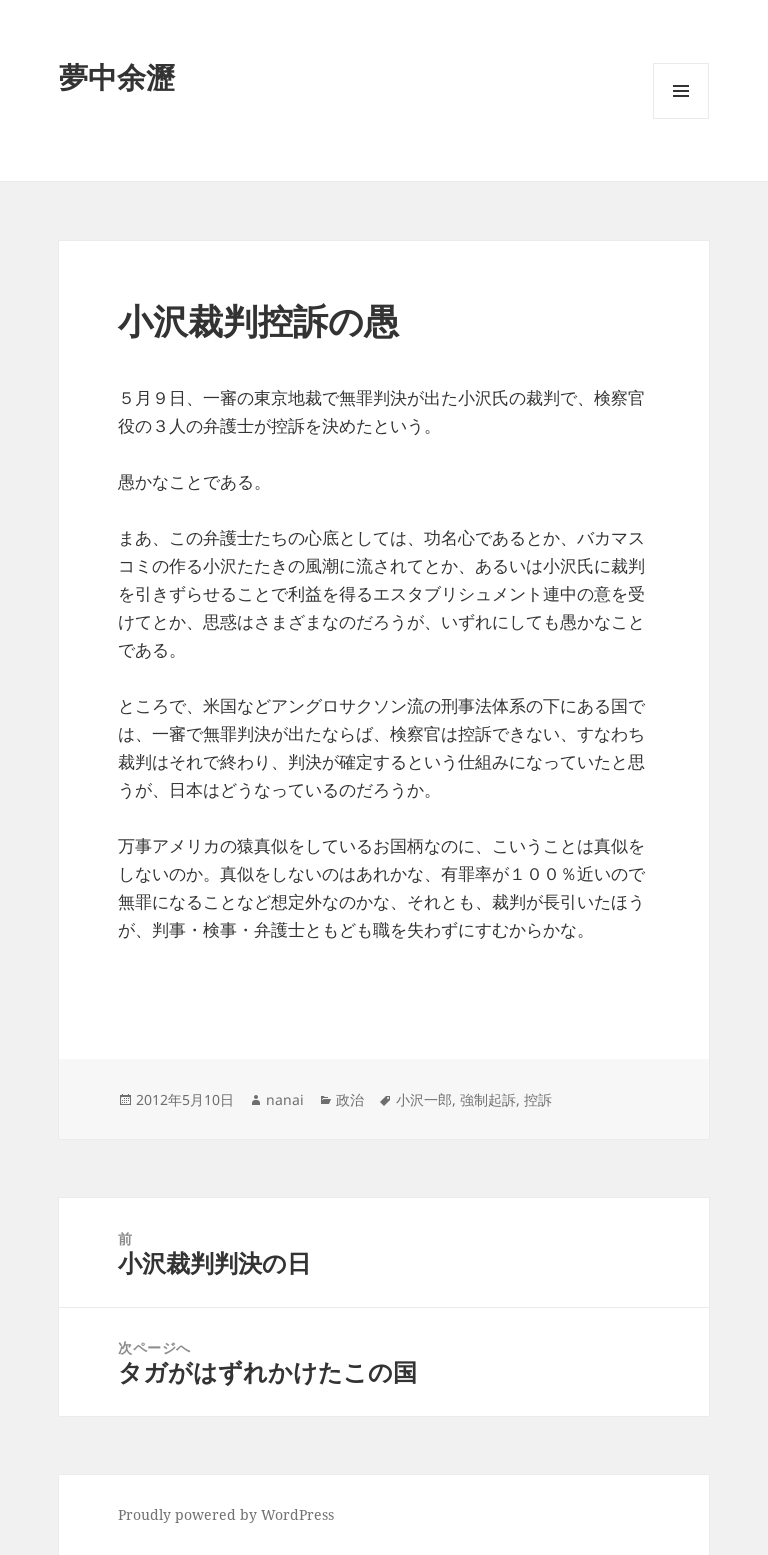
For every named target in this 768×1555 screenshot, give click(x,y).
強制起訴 (488, 1099)
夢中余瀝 (117, 76)
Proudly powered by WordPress (226, 1514)
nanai (285, 1099)
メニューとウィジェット (681, 118)
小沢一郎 (424, 1099)
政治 (350, 1099)
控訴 (538, 1099)
